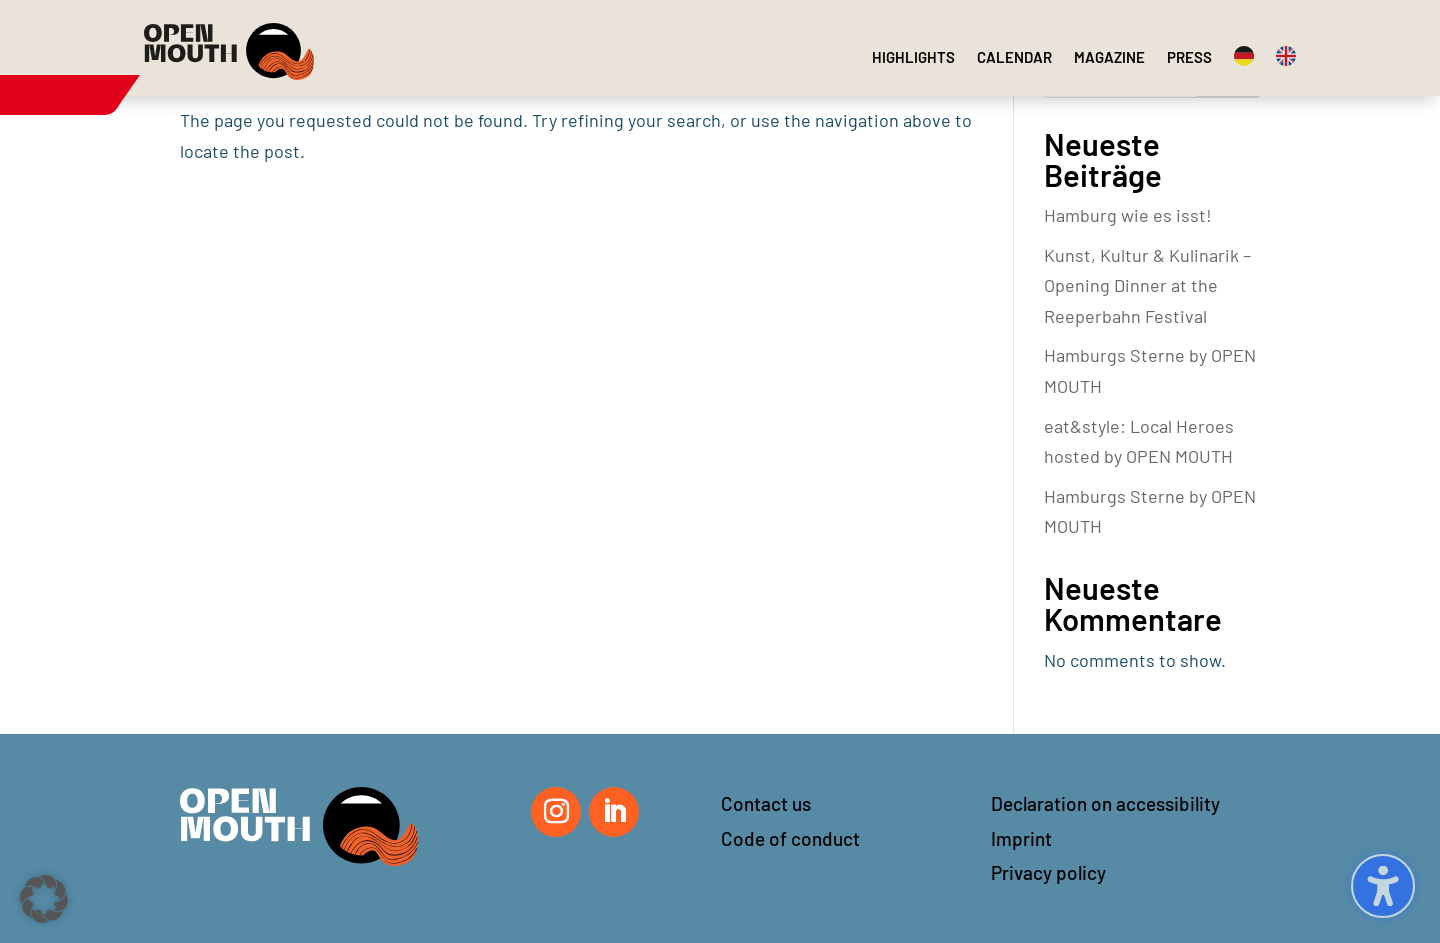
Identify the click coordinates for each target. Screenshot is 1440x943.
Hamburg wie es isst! (1128, 215)
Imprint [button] (1021, 838)
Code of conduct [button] (790, 838)
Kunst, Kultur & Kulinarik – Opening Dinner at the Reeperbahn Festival (1147, 285)
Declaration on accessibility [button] (1105, 803)
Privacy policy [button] (1048, 872)
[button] (44, 899)
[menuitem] (913, 56)
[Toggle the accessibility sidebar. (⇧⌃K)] (1383, 886)
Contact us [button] (766, 803)
